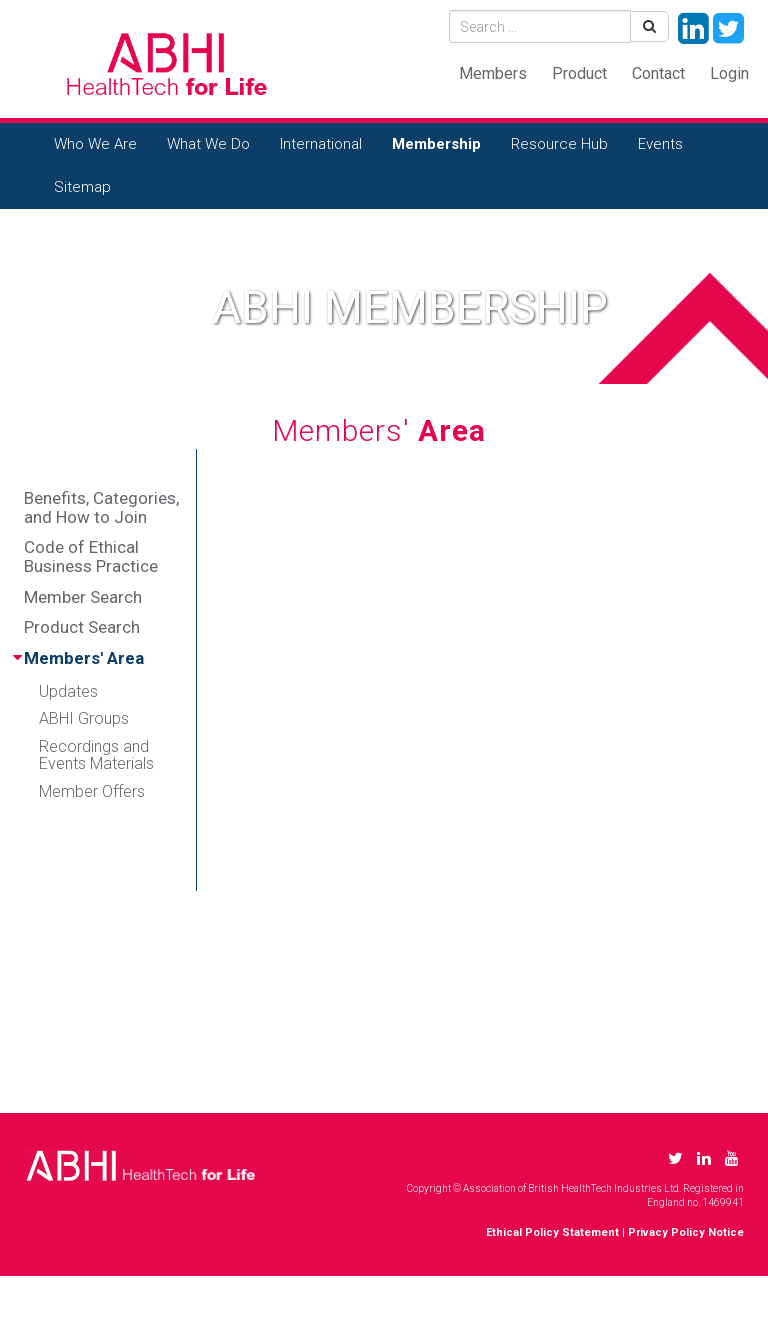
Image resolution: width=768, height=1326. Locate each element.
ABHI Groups (84, 718)
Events (660, 144)
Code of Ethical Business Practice (91, 556)
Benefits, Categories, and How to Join (101, 507)
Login (729, 73)
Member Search (83, 597)
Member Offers (92, 791)
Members (493, 73)
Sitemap (82, 187)
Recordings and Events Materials (96, 755)
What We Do (208, 144)
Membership (436, 144)
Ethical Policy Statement (552, 1232)
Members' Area (84, 658)
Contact (658, 73)
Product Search (82, 627)
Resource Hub (559, 144)
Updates (68, 691)
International (321, 144)
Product (579, 73)
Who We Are (95, 144)
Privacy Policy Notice (686, 1232)
